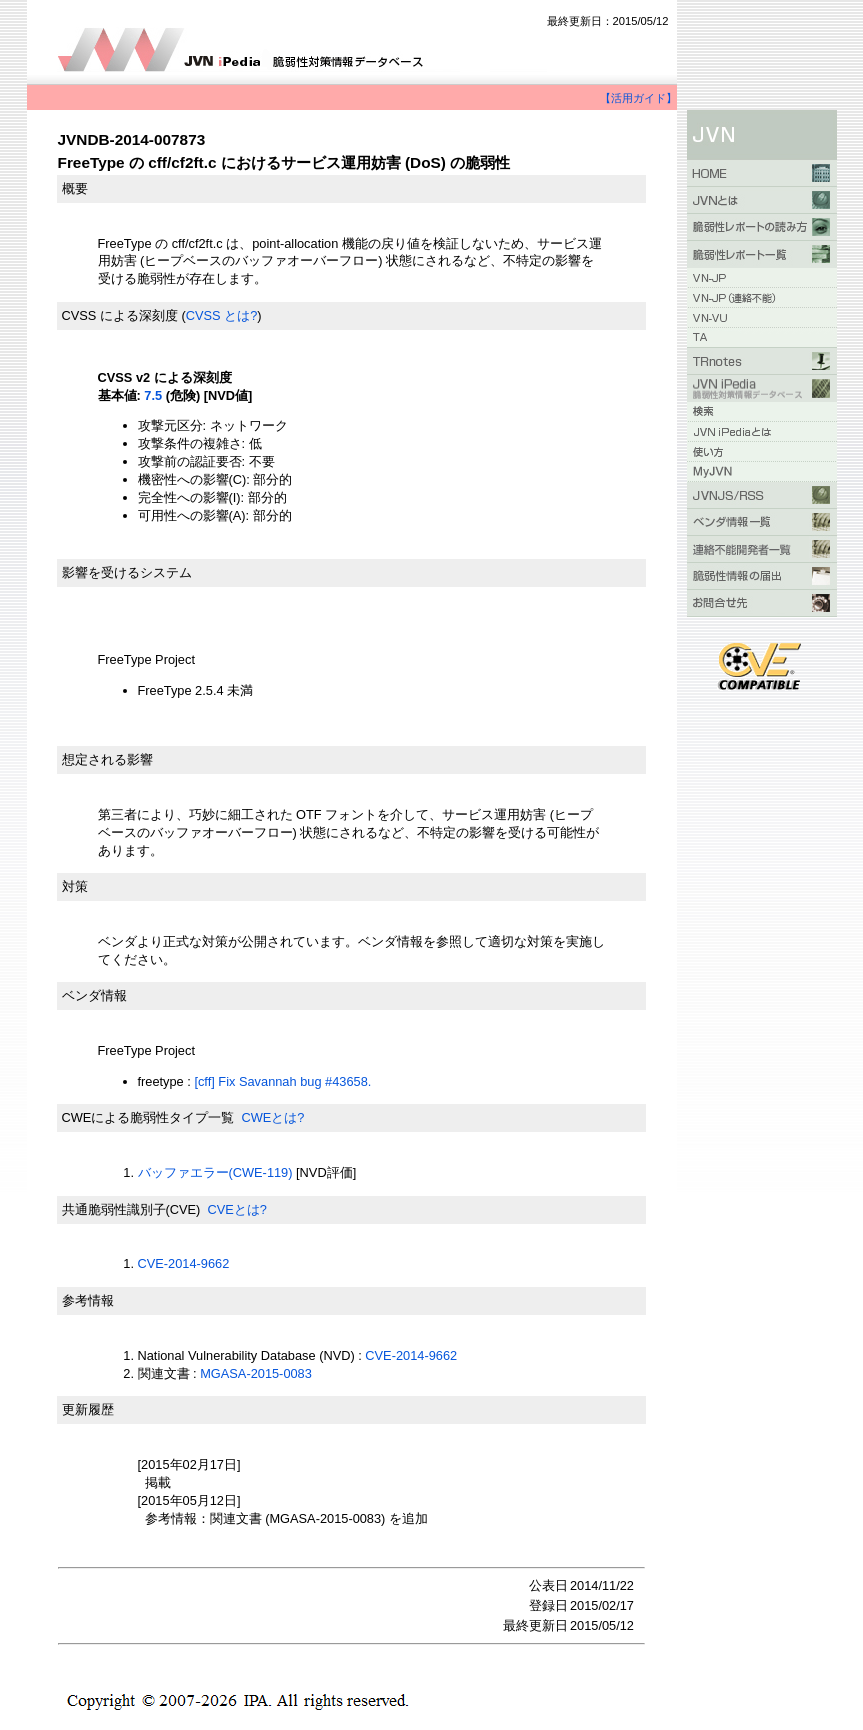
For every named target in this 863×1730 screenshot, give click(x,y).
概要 (75, 188)
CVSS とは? (222, 315)
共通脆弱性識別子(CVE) (131, 1209)
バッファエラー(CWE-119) (215, 1172)
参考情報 (88, 1300)
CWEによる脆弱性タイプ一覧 (148, 1117)
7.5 (153, 395)
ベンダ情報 (94, 995)
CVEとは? (236, 1209)
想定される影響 (107, 759)
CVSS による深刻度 (120, 315)
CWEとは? (272, 1117)
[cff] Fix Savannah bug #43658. (282, 1081)
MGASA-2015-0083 (256, 1373)
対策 (75, 886)
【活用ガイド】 (638, 98)
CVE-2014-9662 (184, 1263)
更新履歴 (88, 1409)
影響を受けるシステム (127, 572)
